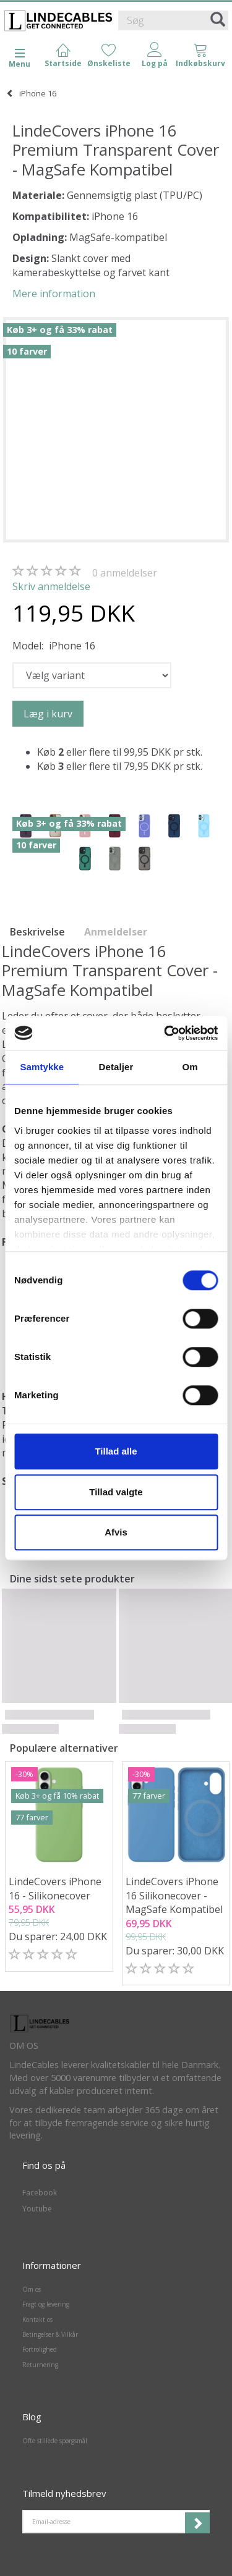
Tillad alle (116, 1451)
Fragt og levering (45, 2304)
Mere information (53, 293)
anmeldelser (124, 573)
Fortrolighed (39, 2349)
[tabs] (200, 56)
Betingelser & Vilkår (50, 2334)
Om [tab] (190, 1067)
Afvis (116, 1532)
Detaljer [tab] (116, 1067)
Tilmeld (197, 2522)
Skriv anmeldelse (51, 586)
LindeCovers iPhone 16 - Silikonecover (55, 1888)
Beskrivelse (37, 932)
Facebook (39, 2192)
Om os (31, 2289)
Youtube (37, 2208)
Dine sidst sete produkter (72, 1579)
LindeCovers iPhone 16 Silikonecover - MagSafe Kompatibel (174, 1896)
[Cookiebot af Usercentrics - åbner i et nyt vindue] (165, 1033)
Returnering (40, 2364)
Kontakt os (37, 2319)
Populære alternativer (64, 1748)
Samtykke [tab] (42, 1067)
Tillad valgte (115, 1492)
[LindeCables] (59, 20)
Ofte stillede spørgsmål (54, 2440)
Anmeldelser (115, 932)
